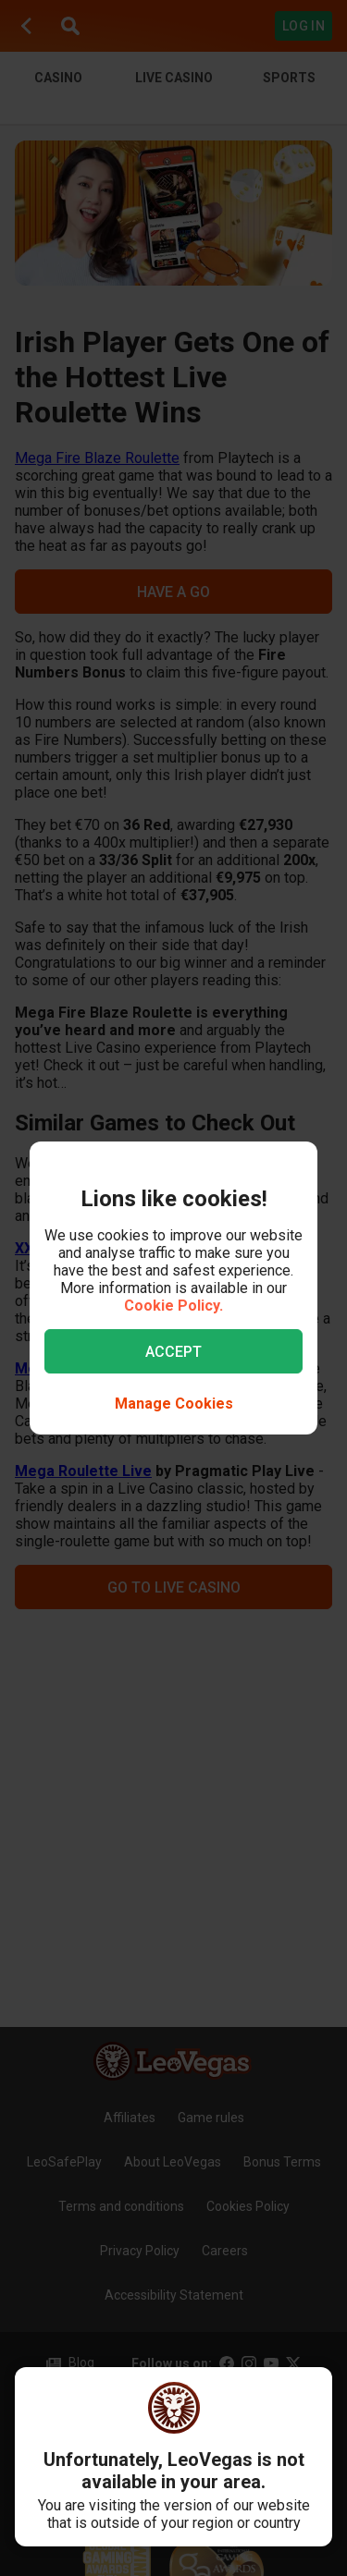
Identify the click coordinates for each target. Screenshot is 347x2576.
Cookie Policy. (173, 1305)
